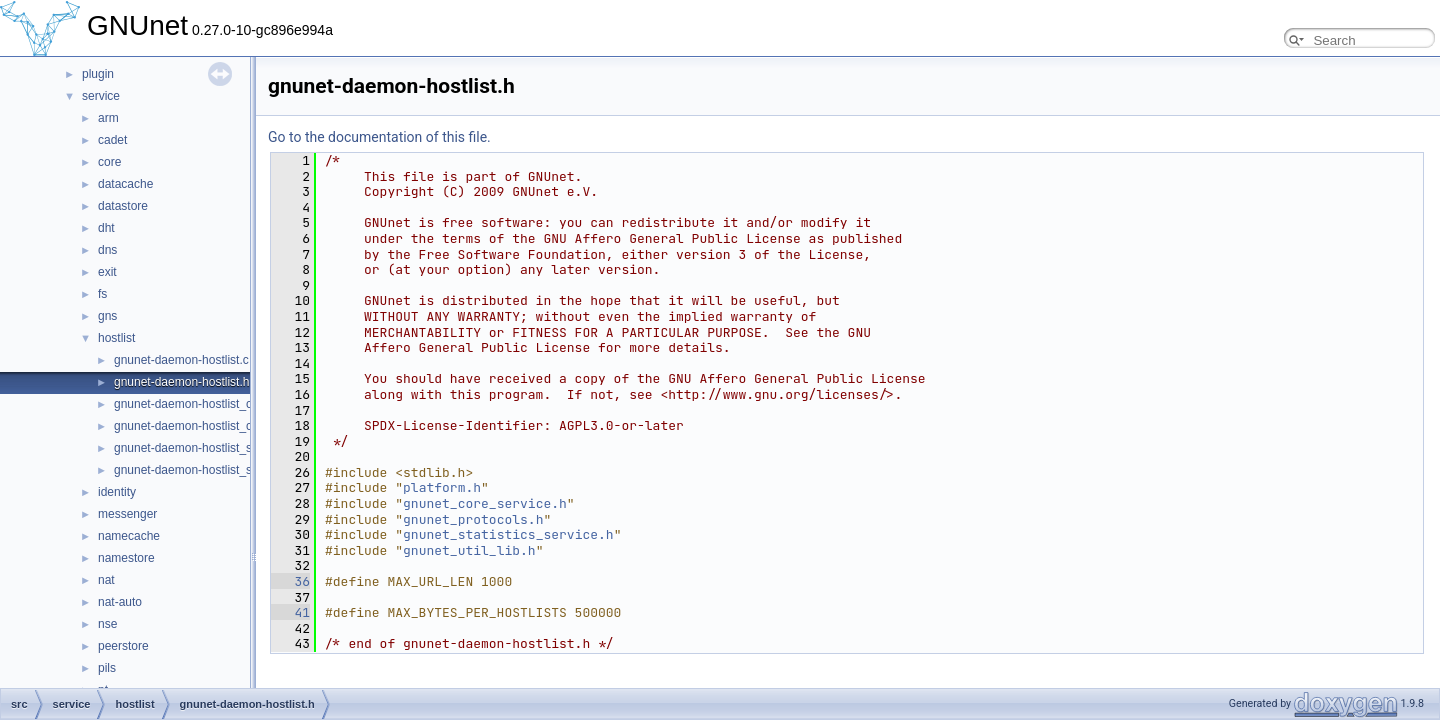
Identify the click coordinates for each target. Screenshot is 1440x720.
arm (108, 118)
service (101, 96)
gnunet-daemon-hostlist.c (181, 360)
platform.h (442, 487)
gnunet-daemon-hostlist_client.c (198, 404)
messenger (127, 514)
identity (117, 492)
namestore (126, 558)
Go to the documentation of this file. (379, 137)
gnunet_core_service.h (485, 503)
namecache (129, 536)
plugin (98, 74)
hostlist (116, 338)
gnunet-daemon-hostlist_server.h (201, 470)
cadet (112, 140)
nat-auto (120, 602)
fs (102, 294)
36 (290, 581)
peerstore (123, 646)
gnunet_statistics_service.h (508, 534)
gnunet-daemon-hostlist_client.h (199, 426)
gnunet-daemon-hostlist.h (181, 382)
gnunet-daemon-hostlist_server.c (201, 448)
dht (106, 228)
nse (107, 624)
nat (106, 580)
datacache (125, 184)
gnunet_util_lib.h (469, 550)
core (109, 162)
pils (107, 668)
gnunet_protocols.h (473, 519)
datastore (123, 206)
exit (107, 272)
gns (107, 316)
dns (107, 250)
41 (290, 612)
